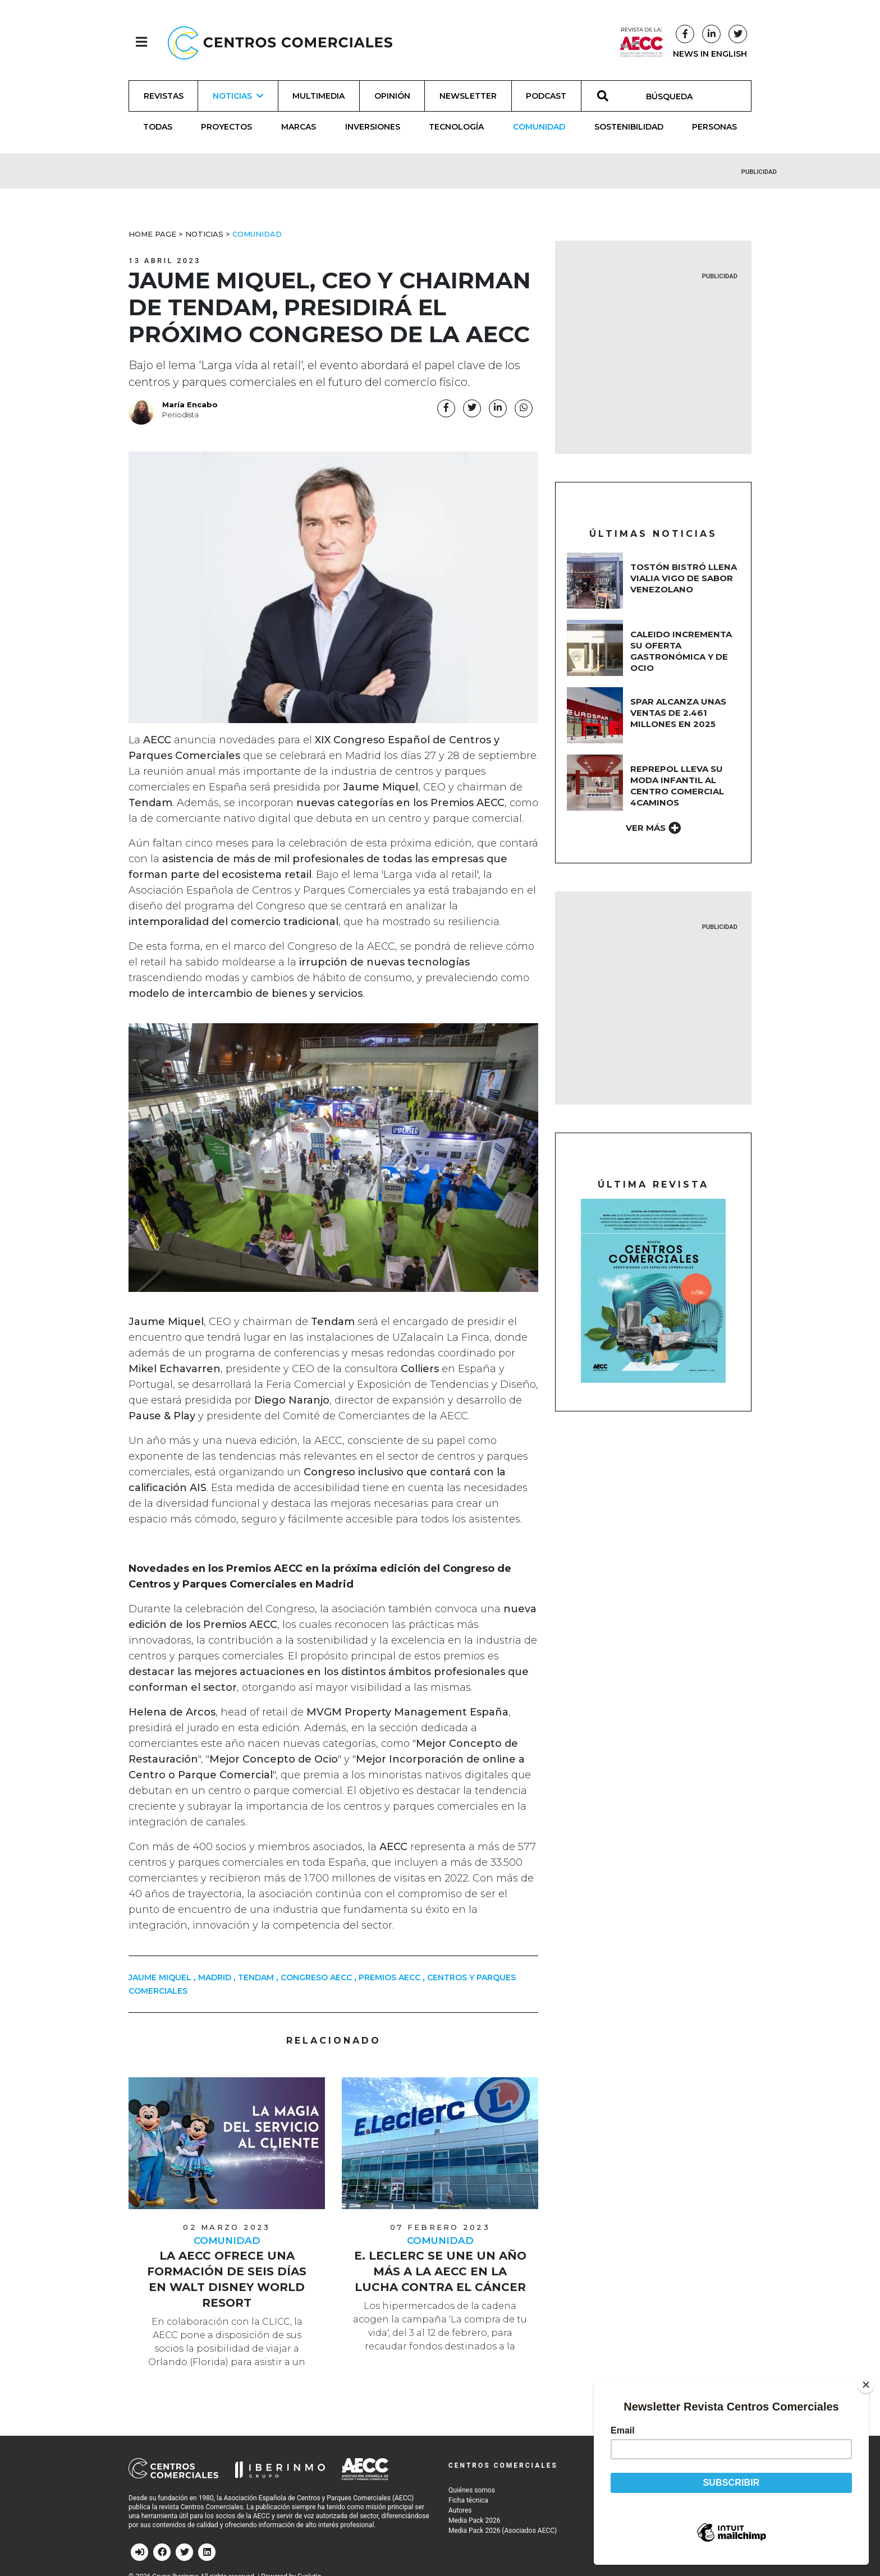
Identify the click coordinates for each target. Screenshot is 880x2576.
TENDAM (256, 1977)
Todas (157, 127)
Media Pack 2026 (474, 2520)
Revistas (164, 96)
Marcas (298, 127)
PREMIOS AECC (389, 1977)
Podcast (546, 96)
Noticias (204, 233)
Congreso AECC (316, 1977)
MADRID (214, 1977)
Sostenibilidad (628, 127)
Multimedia (318, 96)
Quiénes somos (471, 2490)
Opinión (392, 96)
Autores (460, 2510)
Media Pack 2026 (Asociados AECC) (502, 2530)
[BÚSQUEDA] (675, 96)
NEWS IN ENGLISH (710, 54)
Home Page (152, 233)
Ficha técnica (468, 2500)
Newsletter (468, 96)
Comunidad (539, 127)
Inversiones (372, 127)
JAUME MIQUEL (160, 1977)
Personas (714, 127)
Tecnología (456, 127)
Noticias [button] (238, 96)
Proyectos (226, 127)
